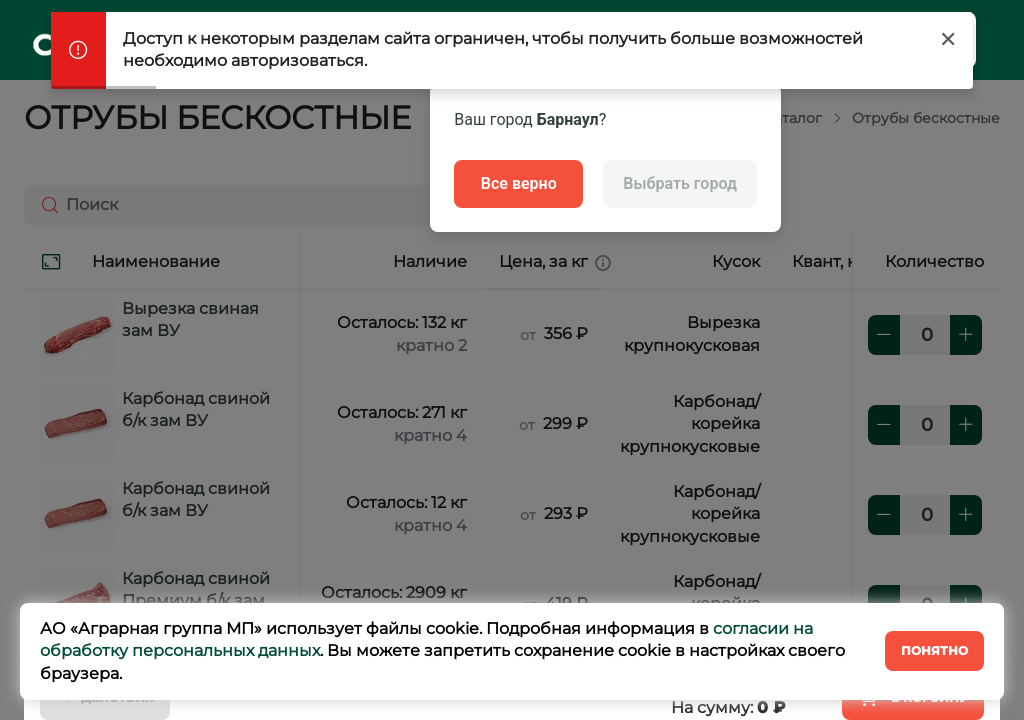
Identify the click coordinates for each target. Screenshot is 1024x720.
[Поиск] (46, 205)
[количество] (925, 335)
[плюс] (966, 335)
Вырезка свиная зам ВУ (190, 319)
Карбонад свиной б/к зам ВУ (196, 409)
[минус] (884, 335)
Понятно (934, 650)
